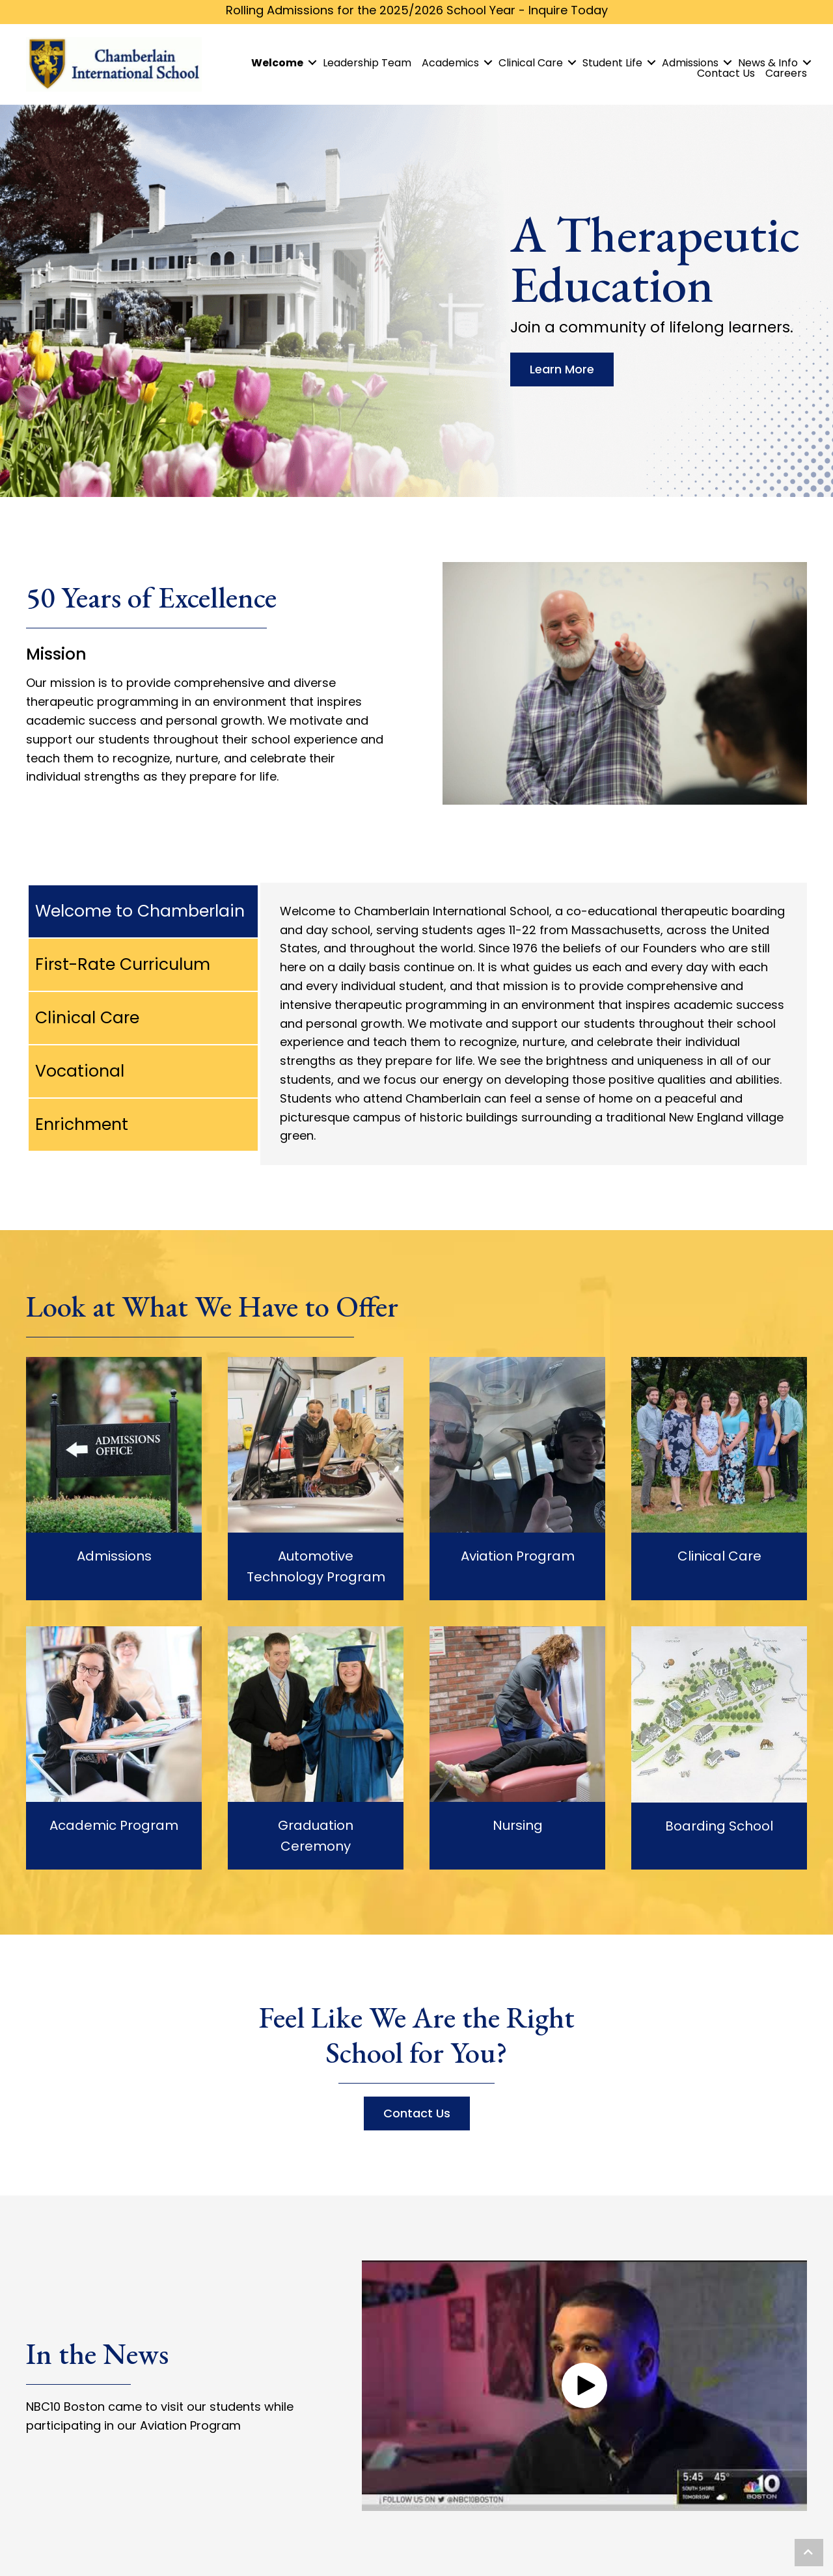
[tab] (143, 911)
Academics (450, 63)
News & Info (768, 63)
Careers (786, 73)
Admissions (690, 63)
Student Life (612, 63)
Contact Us (726, 73)
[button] (584, 2385)
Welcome (277, 63)
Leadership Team (367, 63)
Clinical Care (530, 63)
